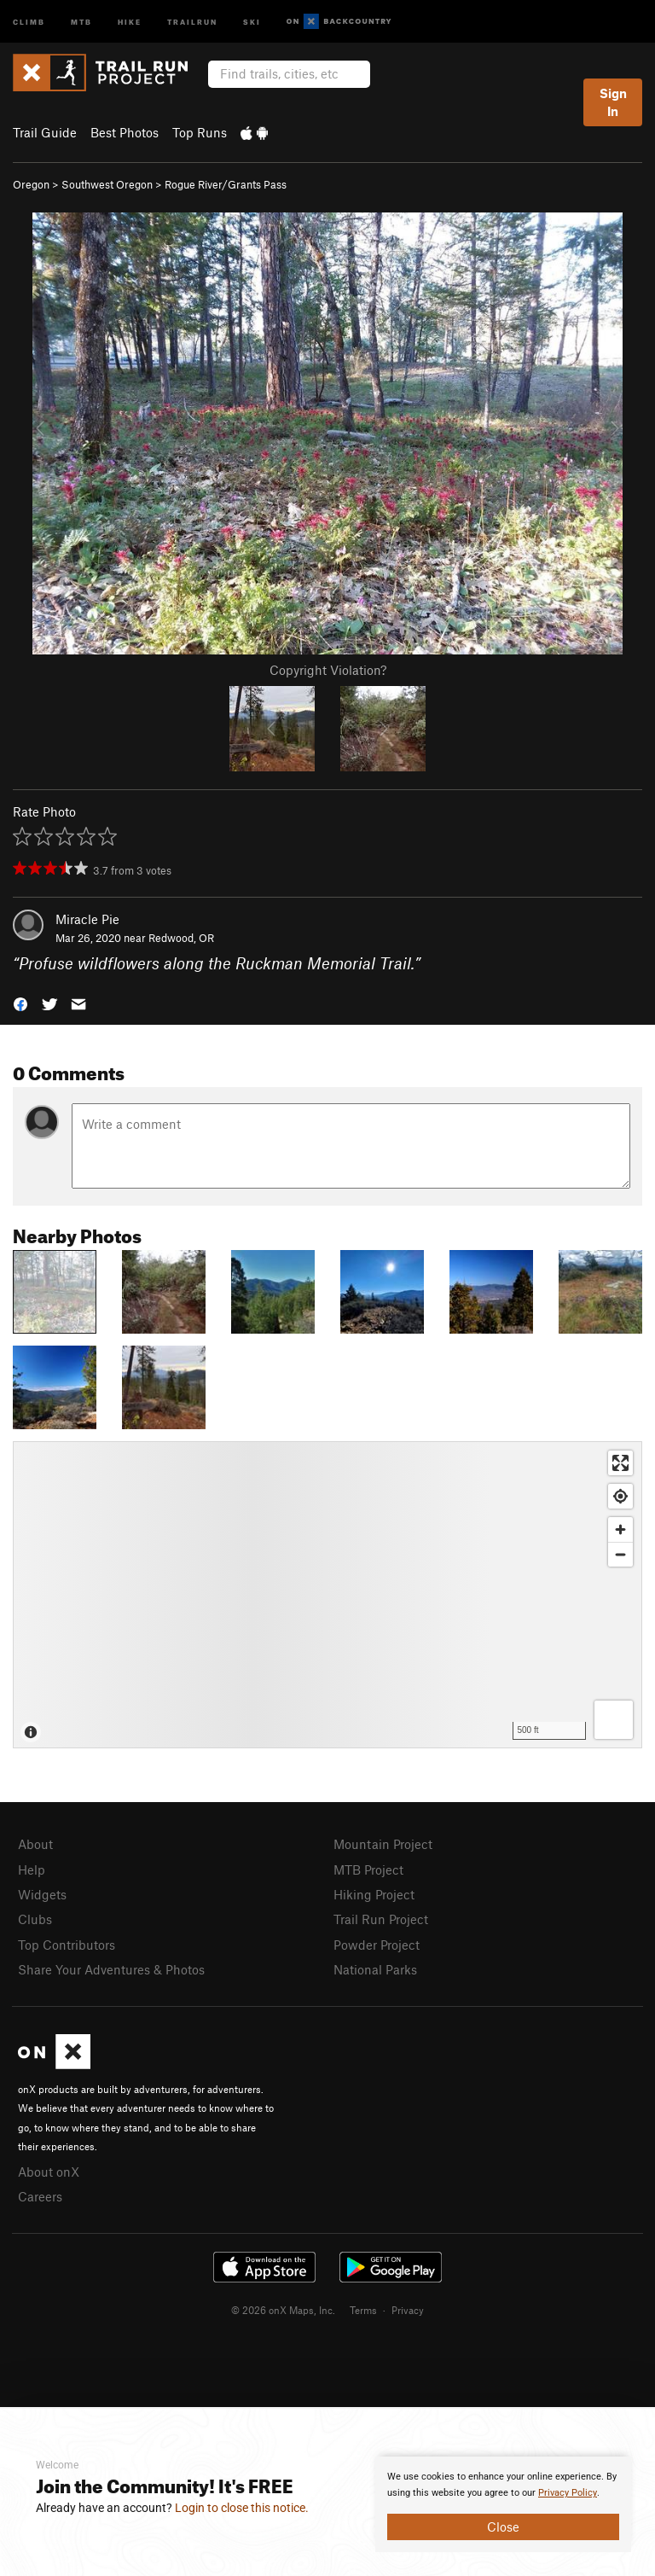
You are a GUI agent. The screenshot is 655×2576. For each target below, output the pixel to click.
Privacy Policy (567, 2492)
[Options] (613, 1720)
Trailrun (192, 20)
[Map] (327, 1594)
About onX (48, 2171)
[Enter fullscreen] (620, 1463)
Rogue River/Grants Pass (226, 184)
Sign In (613, 102)
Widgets (42, 1894)
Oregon (31, 184)
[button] (20, 1003)
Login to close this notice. (242, 2508)
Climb (29, 20)
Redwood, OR (181, 938)
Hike (130, 20)
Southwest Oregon (107, 184)
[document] (503, 2504)
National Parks (375, 1969)
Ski (252, 20)
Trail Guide (45, 132)
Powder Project (376, 1944)
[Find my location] (620, 1496)
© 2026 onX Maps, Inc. (283, 2310)
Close (503, 2526)
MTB (81, 20)
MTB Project (368, 1869)
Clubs (35, 1919)
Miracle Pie (87, 919)
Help (31, 1869)
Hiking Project (373, 1894)
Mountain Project (382, 1844)
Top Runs (199, 132)
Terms (363, 2310)
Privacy (407, 2310)
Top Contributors (66, 1944)
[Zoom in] (620, 1529)
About (35, 1844)
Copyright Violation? (328, 669)
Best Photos (124, 132)
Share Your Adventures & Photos (111, 1969)
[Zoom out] (620, 1554)
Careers (40, 2196)
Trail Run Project (380, 1919)
